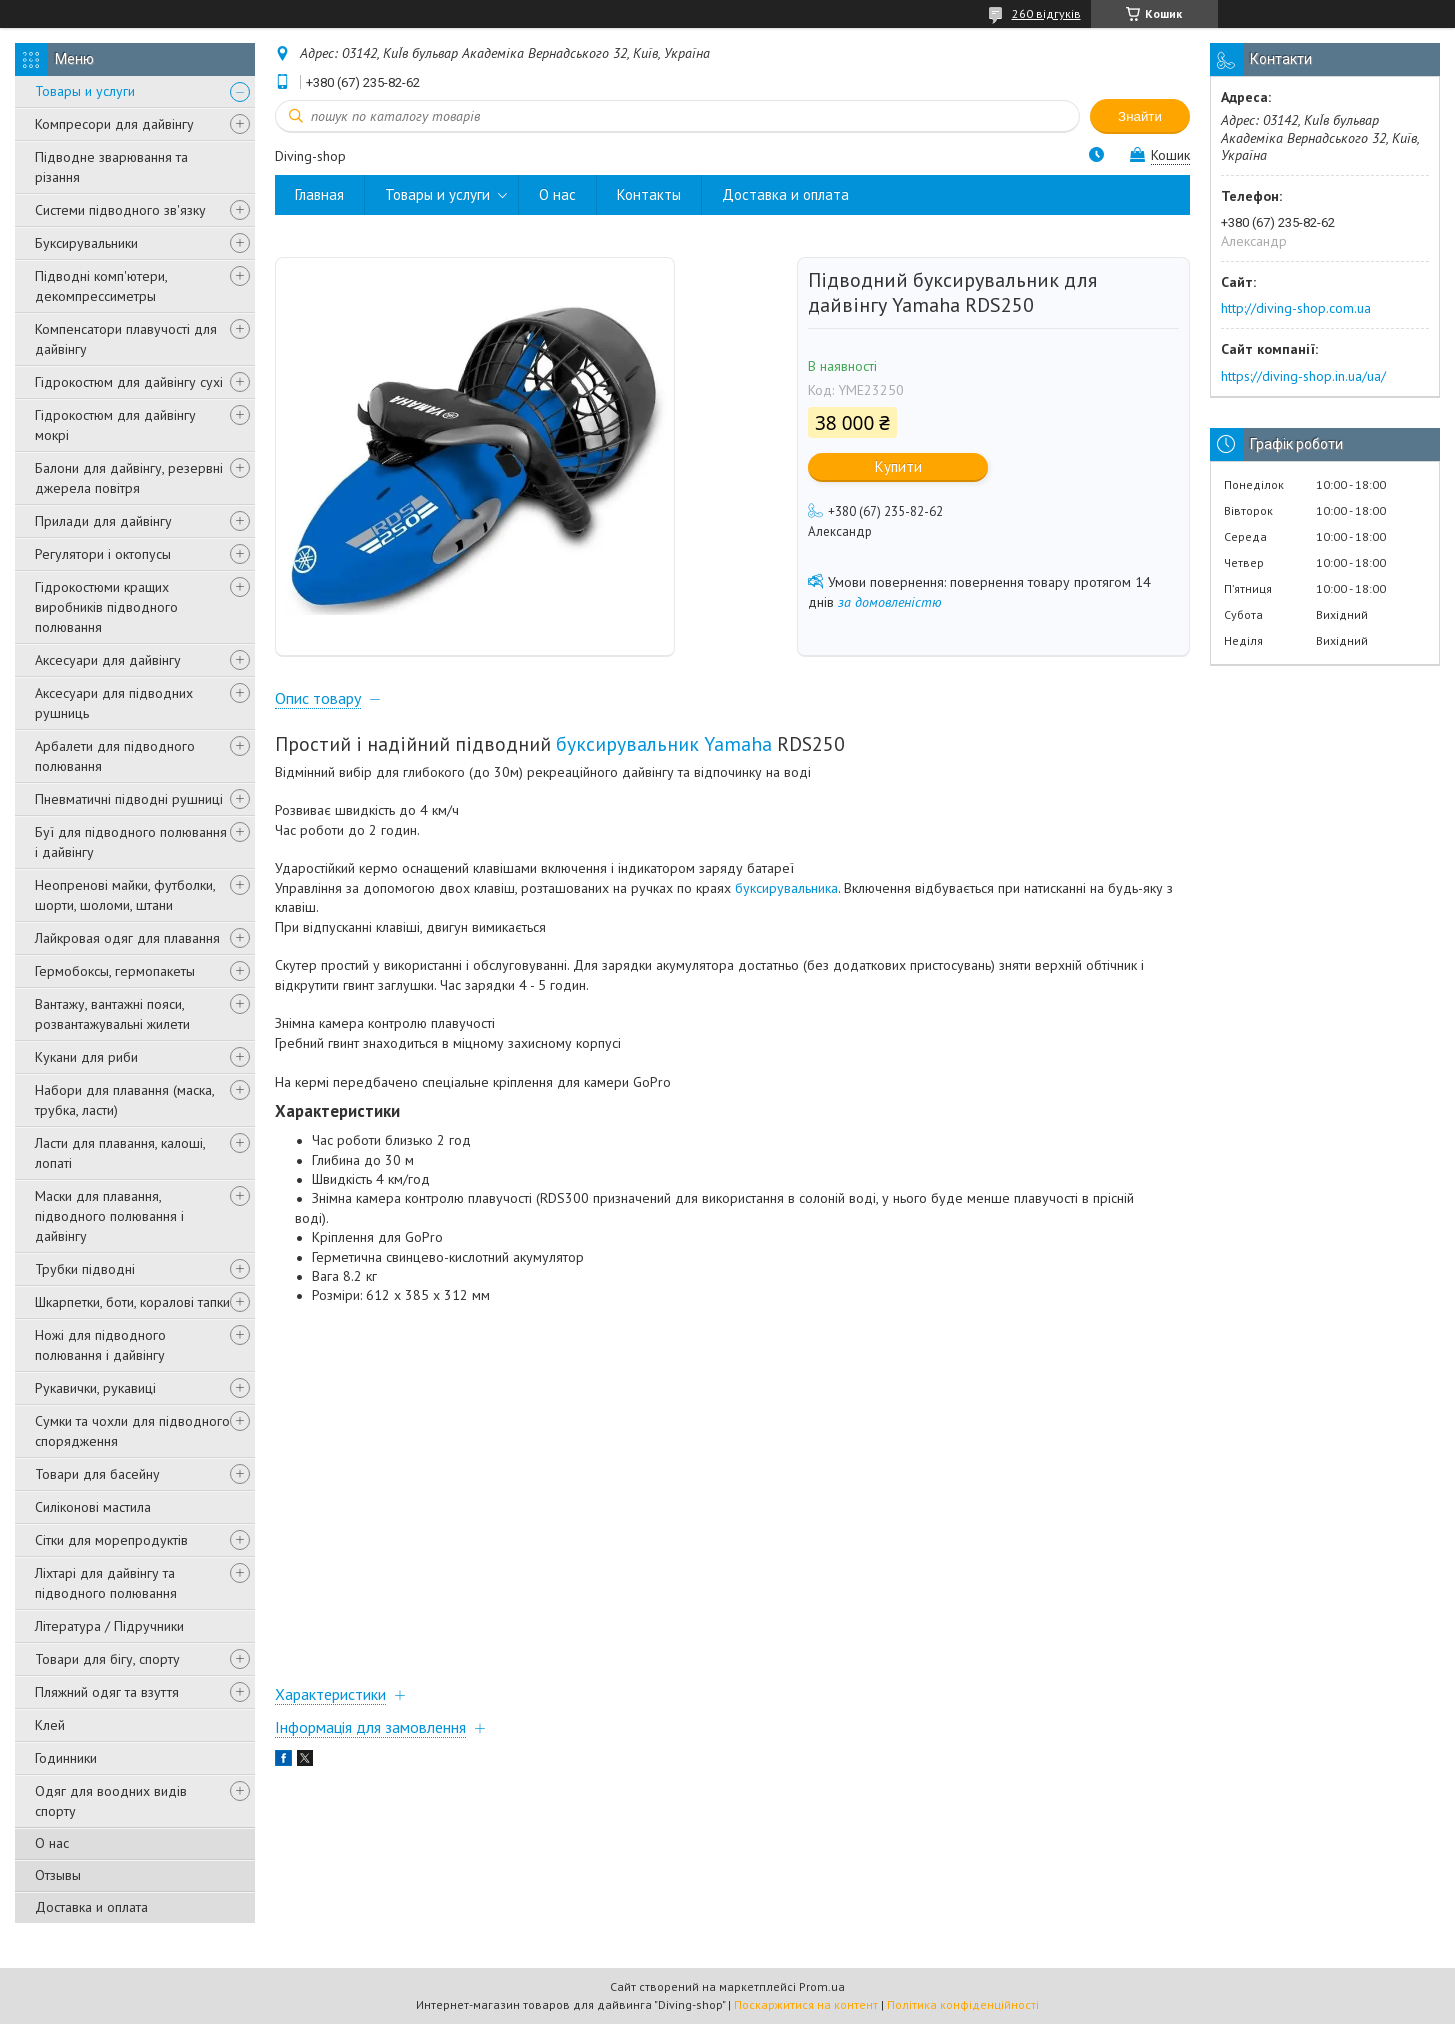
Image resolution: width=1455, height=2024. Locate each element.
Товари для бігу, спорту (107, 1659)
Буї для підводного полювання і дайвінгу (131, 842)
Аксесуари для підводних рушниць (114, 703)
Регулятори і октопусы (103, 554)
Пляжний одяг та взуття (107, 1692)
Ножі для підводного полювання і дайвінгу (100, 1345)
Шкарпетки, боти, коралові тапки (132, 1302)
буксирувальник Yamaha (664, 743)
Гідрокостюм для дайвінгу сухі (129, 382)
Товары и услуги (85, 91)
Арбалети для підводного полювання (115, 756)
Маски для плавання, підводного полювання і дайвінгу (109, 1216)
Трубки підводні (85, 1269)
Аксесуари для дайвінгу (108, 660)
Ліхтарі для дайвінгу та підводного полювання (106, 1583)
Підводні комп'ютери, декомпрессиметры (101, 286)
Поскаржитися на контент (806, 2004)
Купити (898, 466)
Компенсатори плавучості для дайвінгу (126, 339)
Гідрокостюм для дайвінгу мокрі (115, 425)
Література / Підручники (109, 1626)
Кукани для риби (86, 1057)
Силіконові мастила (93, 1507)
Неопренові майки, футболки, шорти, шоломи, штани (125, 895)
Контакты (649, 194)
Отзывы (58, 1875)
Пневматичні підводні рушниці (129, 799)
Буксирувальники (86, 243)
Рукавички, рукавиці (95, 1388)
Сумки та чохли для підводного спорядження (132, 1431)
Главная (319, 194)
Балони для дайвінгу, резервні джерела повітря (129, 478)
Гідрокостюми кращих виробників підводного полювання (106, 607)
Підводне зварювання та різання (111, 167)
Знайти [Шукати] (1140, 116)
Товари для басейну (97, 1474)
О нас (52, 1843)
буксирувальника (786, 888)
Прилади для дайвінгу (103, 521)
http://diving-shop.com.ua (1296, 308)
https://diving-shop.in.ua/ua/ (1303, 376)
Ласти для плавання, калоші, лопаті (120, 1153)
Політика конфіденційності (963, 2004)
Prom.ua (822, 1986)
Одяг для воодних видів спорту (111, 1801)
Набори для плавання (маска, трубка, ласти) (124, 1100)
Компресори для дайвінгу (114, 124)
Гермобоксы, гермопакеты (115, 971)
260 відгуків (1046, 13)
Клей (50, 1725)
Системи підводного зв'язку (120, 210)
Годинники (66, 1758)
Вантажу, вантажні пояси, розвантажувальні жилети (112, 1014)
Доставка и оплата (91, 1907)
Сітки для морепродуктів (111, 1540)
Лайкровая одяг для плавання (127, 938)
